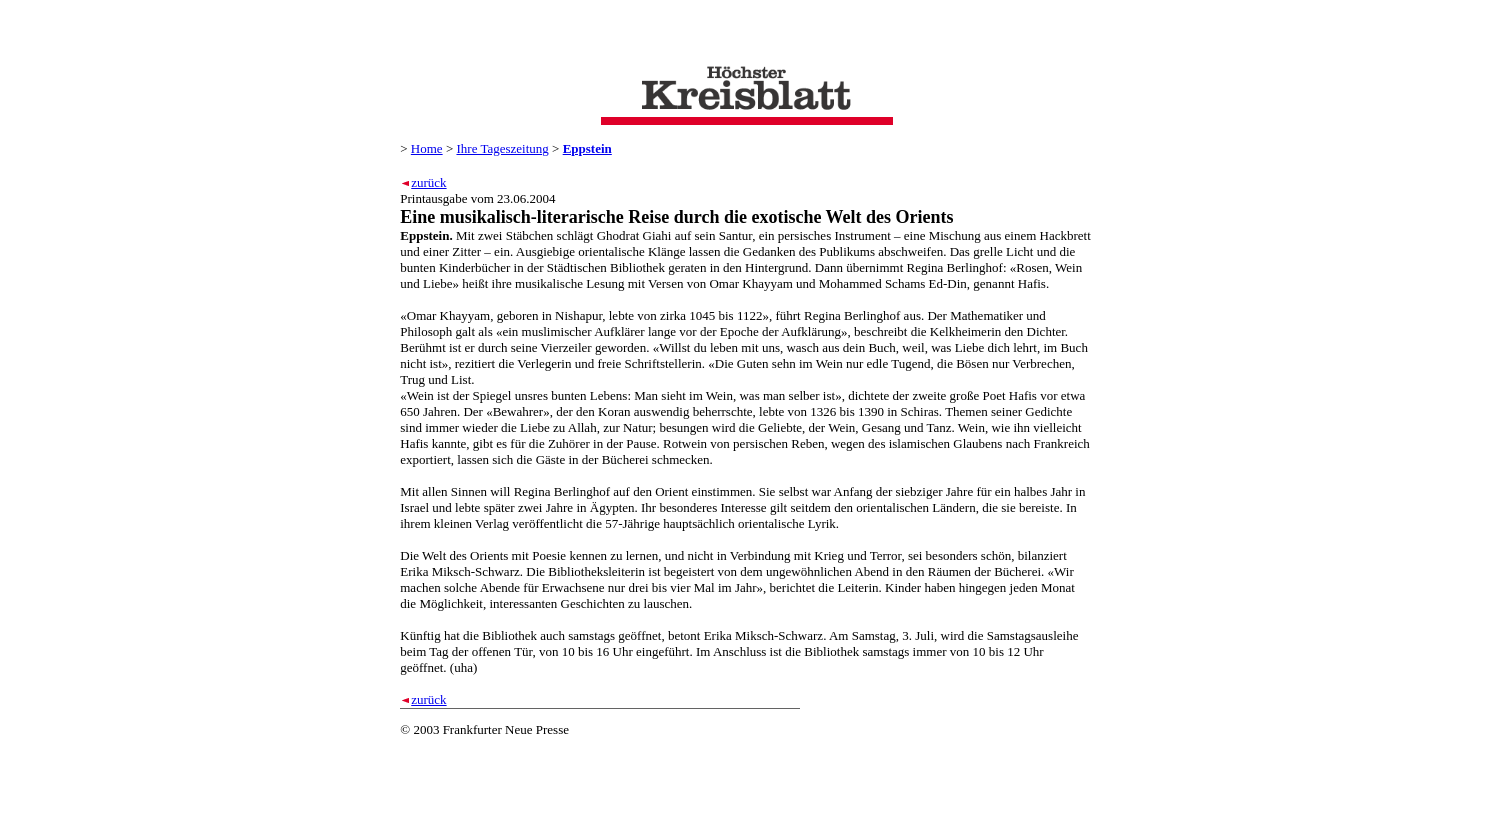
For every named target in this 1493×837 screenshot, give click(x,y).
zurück (428, 182)
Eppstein (587, 148)
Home (427, 148)
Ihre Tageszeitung (502, 148)
